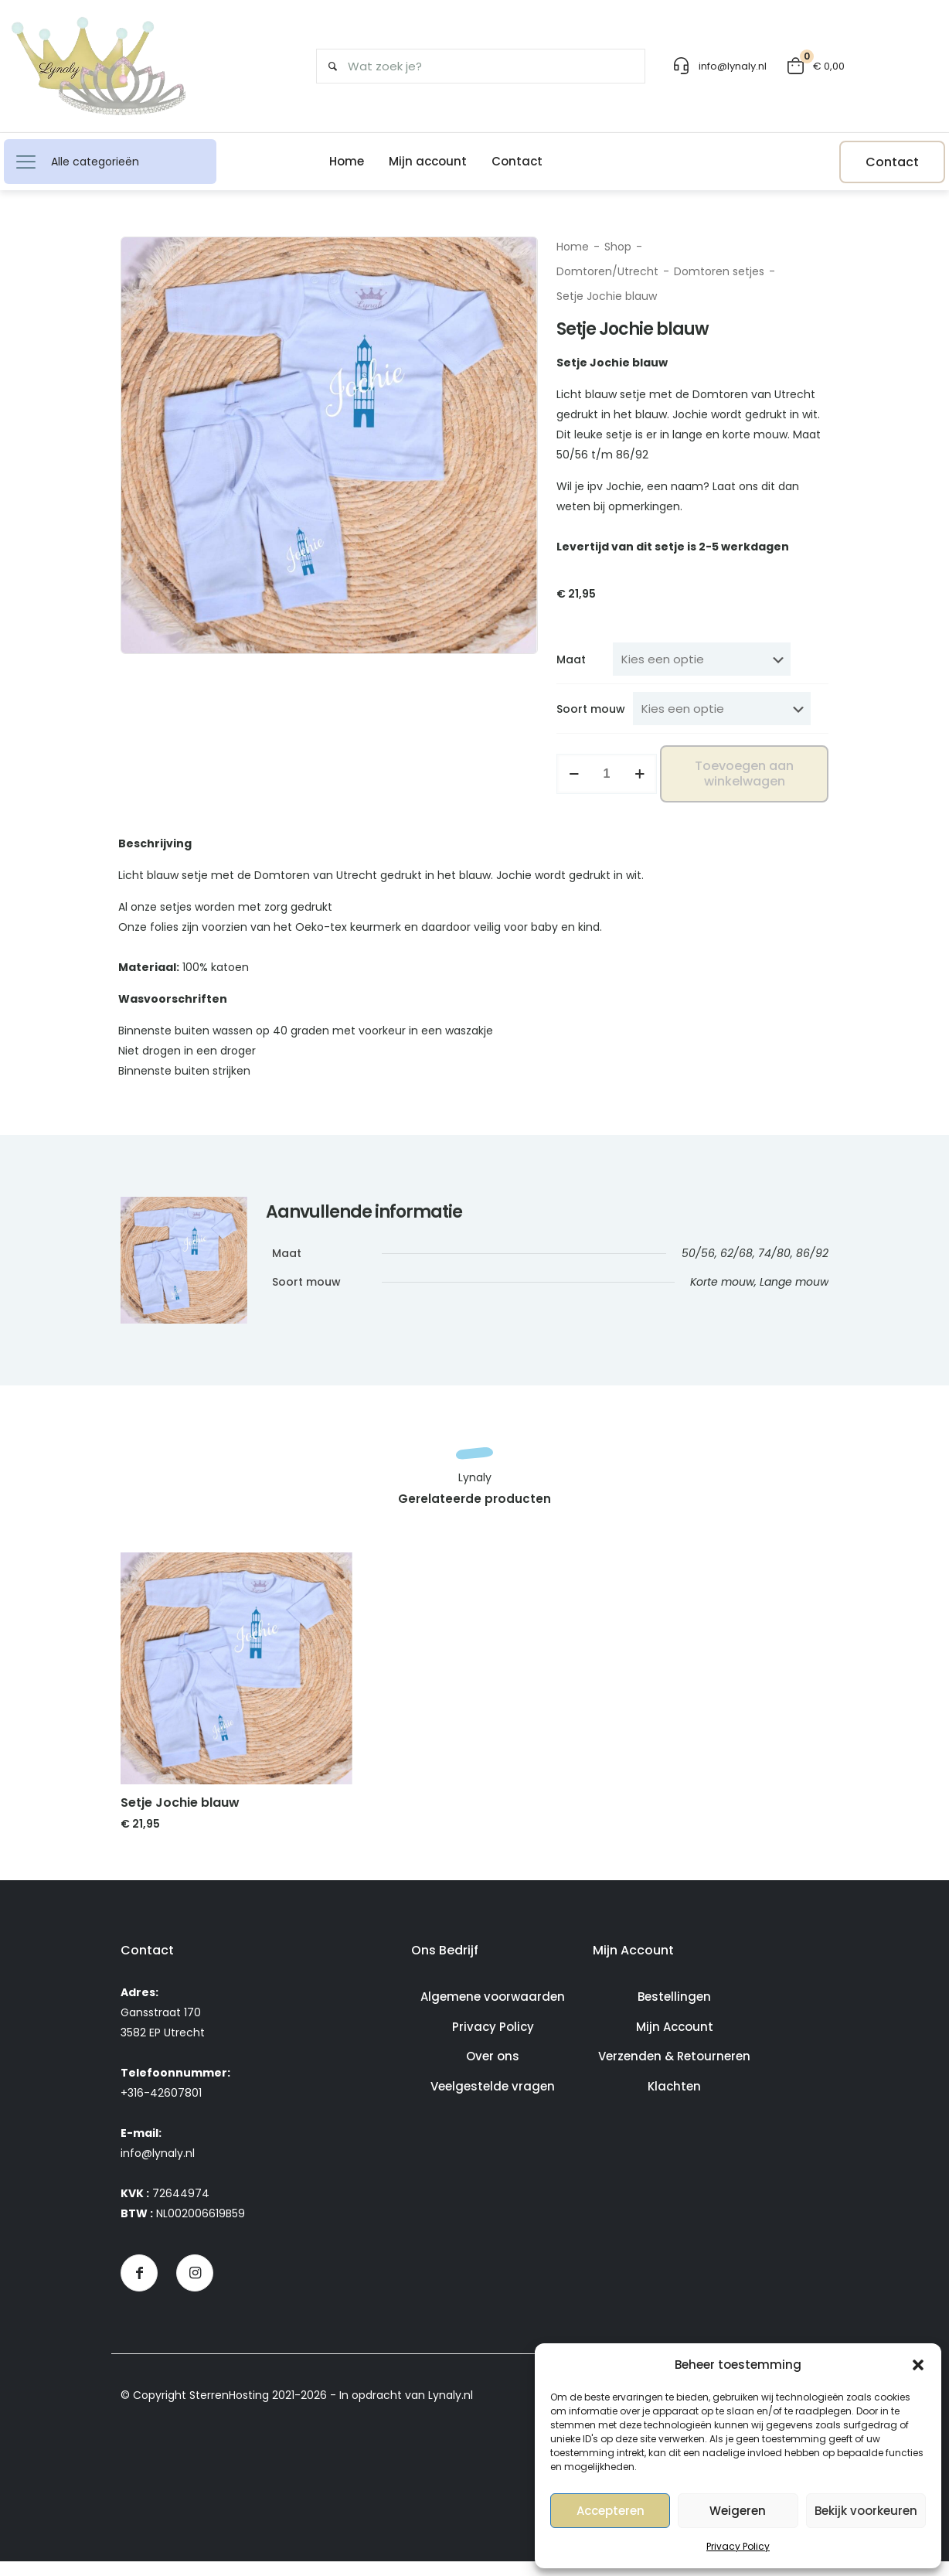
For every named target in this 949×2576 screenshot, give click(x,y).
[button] (918, 2365)
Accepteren (611, 2511)
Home (572, 246)
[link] (236, 1683)
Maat (571, 659)
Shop (617, 246)
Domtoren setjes (719, 271)
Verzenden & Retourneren (674, 2071)
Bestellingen (674, 2011)
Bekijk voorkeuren (866, 2511)
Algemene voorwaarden (492, 2011)
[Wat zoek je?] (475, 66)
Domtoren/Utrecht (607, 271)
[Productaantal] (606, 774)
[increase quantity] (639, 774)
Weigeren (737, 2511)
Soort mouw (590, 709)
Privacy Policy (738, 2546)
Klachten (674, 2101)
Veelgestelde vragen (492, 2101)
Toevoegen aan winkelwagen (744, 773)
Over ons (492, 2071)
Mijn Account (674, 2041)
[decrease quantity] (573, 774)
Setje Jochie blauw (180, 1817)
